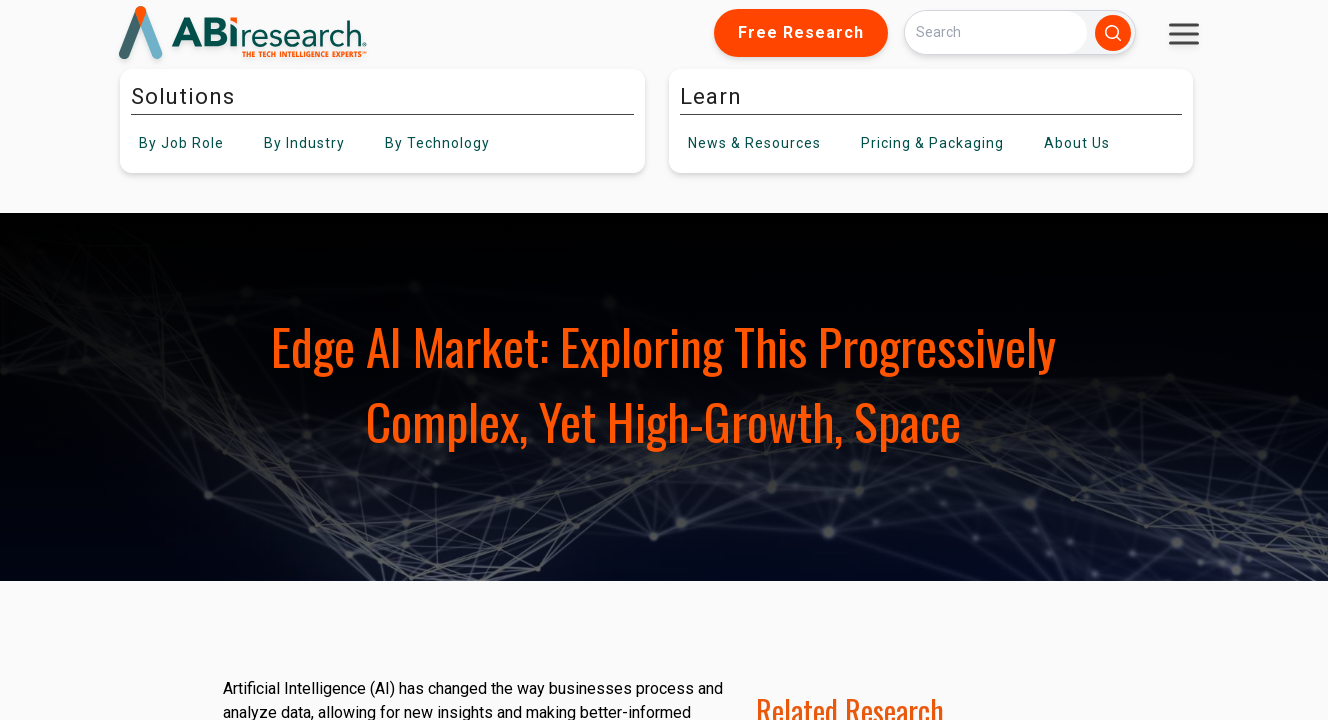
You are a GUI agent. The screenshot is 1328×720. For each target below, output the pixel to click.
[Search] (996, 32)
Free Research (801, 32)
